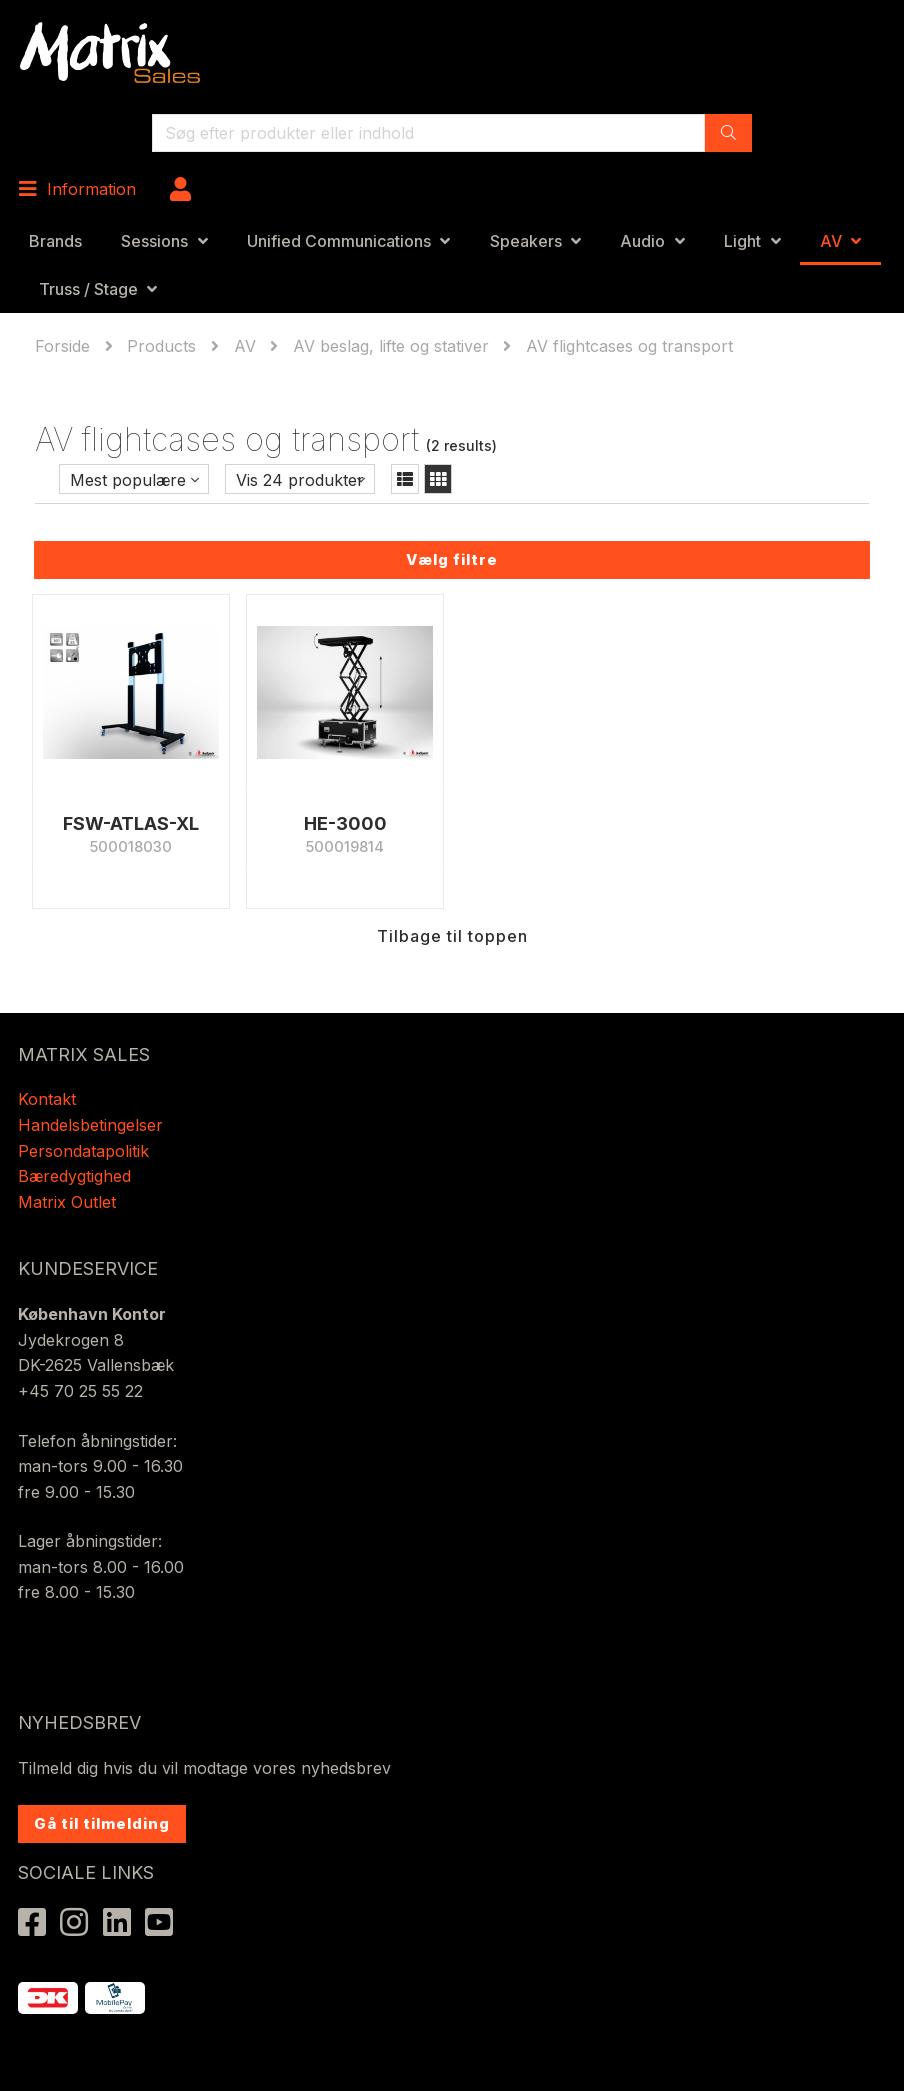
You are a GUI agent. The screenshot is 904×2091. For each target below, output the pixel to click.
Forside (65, 346)
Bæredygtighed (74, 1176)
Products (161, 346)
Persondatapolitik (86, 1151)
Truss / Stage (88, 289)
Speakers (526, 241)
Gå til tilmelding (102, 1823)
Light (742, 241)
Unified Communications (339, 241)
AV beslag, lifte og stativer (391, 346)
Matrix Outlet (67, 1202)
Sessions (154, 241)
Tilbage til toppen (452, 936)
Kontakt (47, 1099)
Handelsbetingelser (90, 1125)
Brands (55, 241)
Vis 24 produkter (300, 480)
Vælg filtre (452, 559)
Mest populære (128, 480)
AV (831, 241)
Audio (642, 241)
